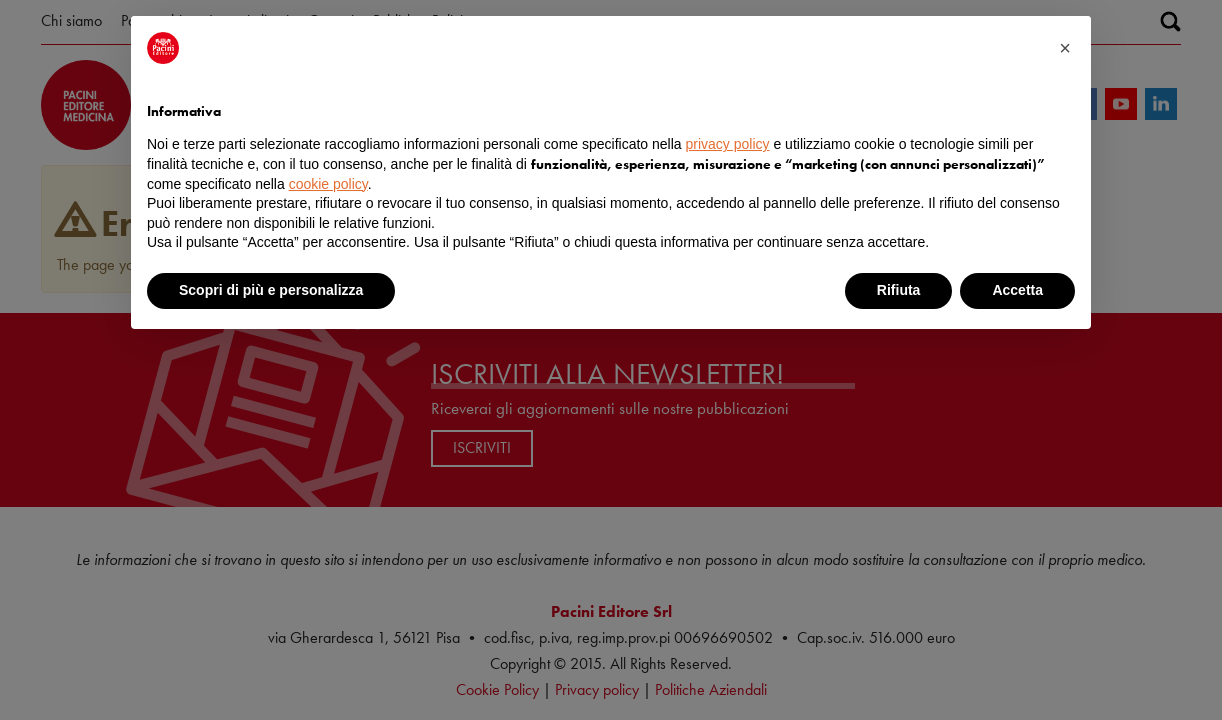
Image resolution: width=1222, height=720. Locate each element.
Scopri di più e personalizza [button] (271, 290)
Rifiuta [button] (899, 290)
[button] (1065, 48)
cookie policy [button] (328, 184)
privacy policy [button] (728, 144)
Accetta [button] (1017, 290)
